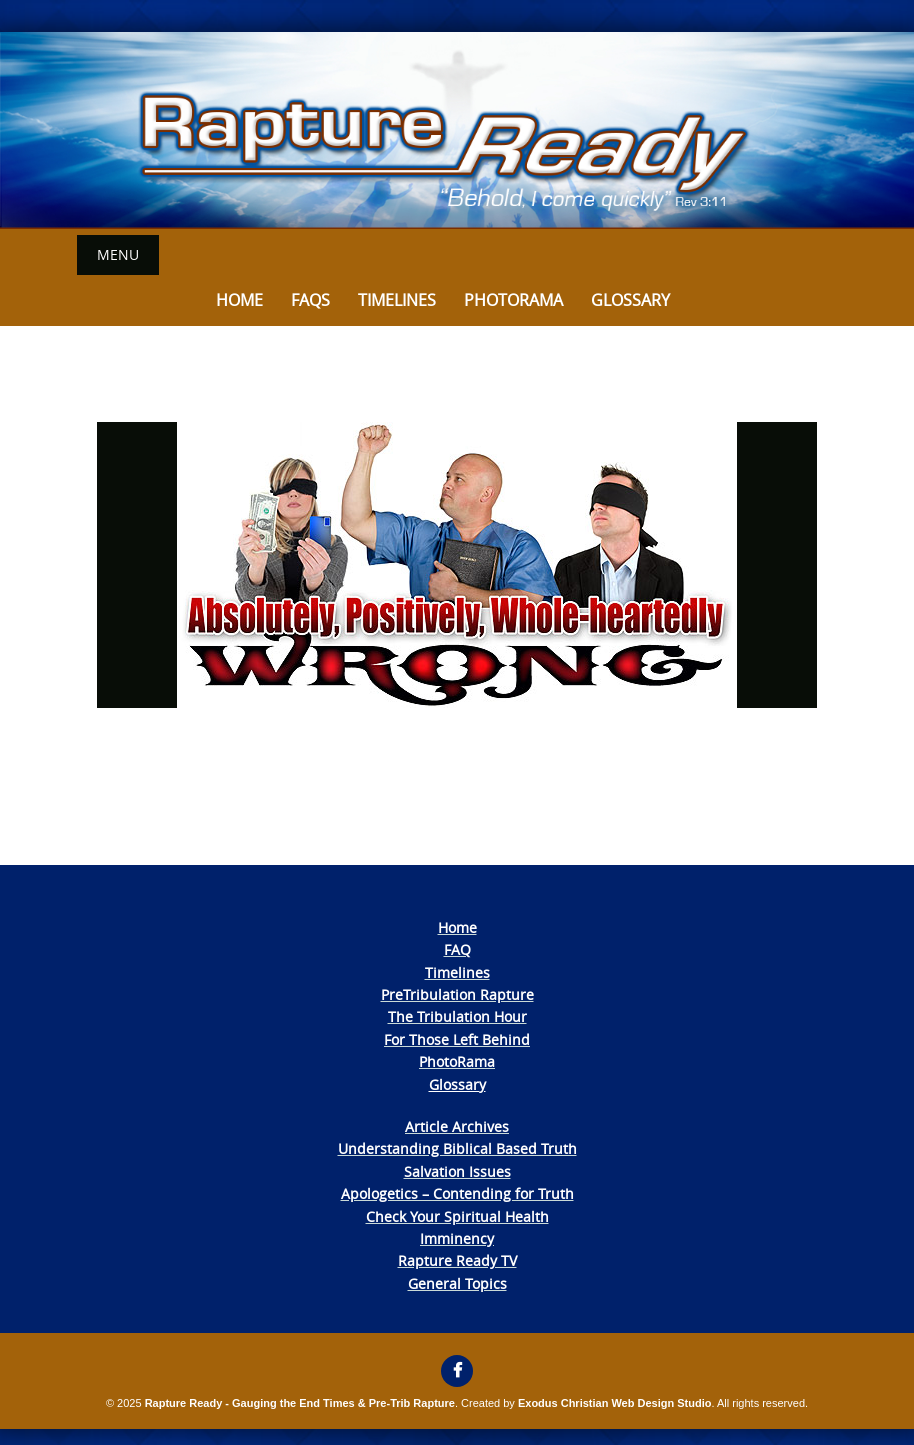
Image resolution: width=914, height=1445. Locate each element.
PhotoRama (457, 1061)
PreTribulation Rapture (457, 994)
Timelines (397, 300)
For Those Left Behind (457, 1039)
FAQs (310, 300)
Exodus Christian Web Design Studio (615, 1403)
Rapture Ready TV (457, 1260)
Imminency (457, 1238)
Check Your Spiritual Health (457, 1216)
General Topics (457, 1283)
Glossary (630, 300)
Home (239, 300)
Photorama (513, 300)
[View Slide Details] (457, 130)
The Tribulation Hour (457, 1016)
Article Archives (457, 1126)
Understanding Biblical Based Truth (457, 1148)
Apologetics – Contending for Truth (457, 1193)
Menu (118, 254)
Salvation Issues (457, 1171)
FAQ (457, 949)
